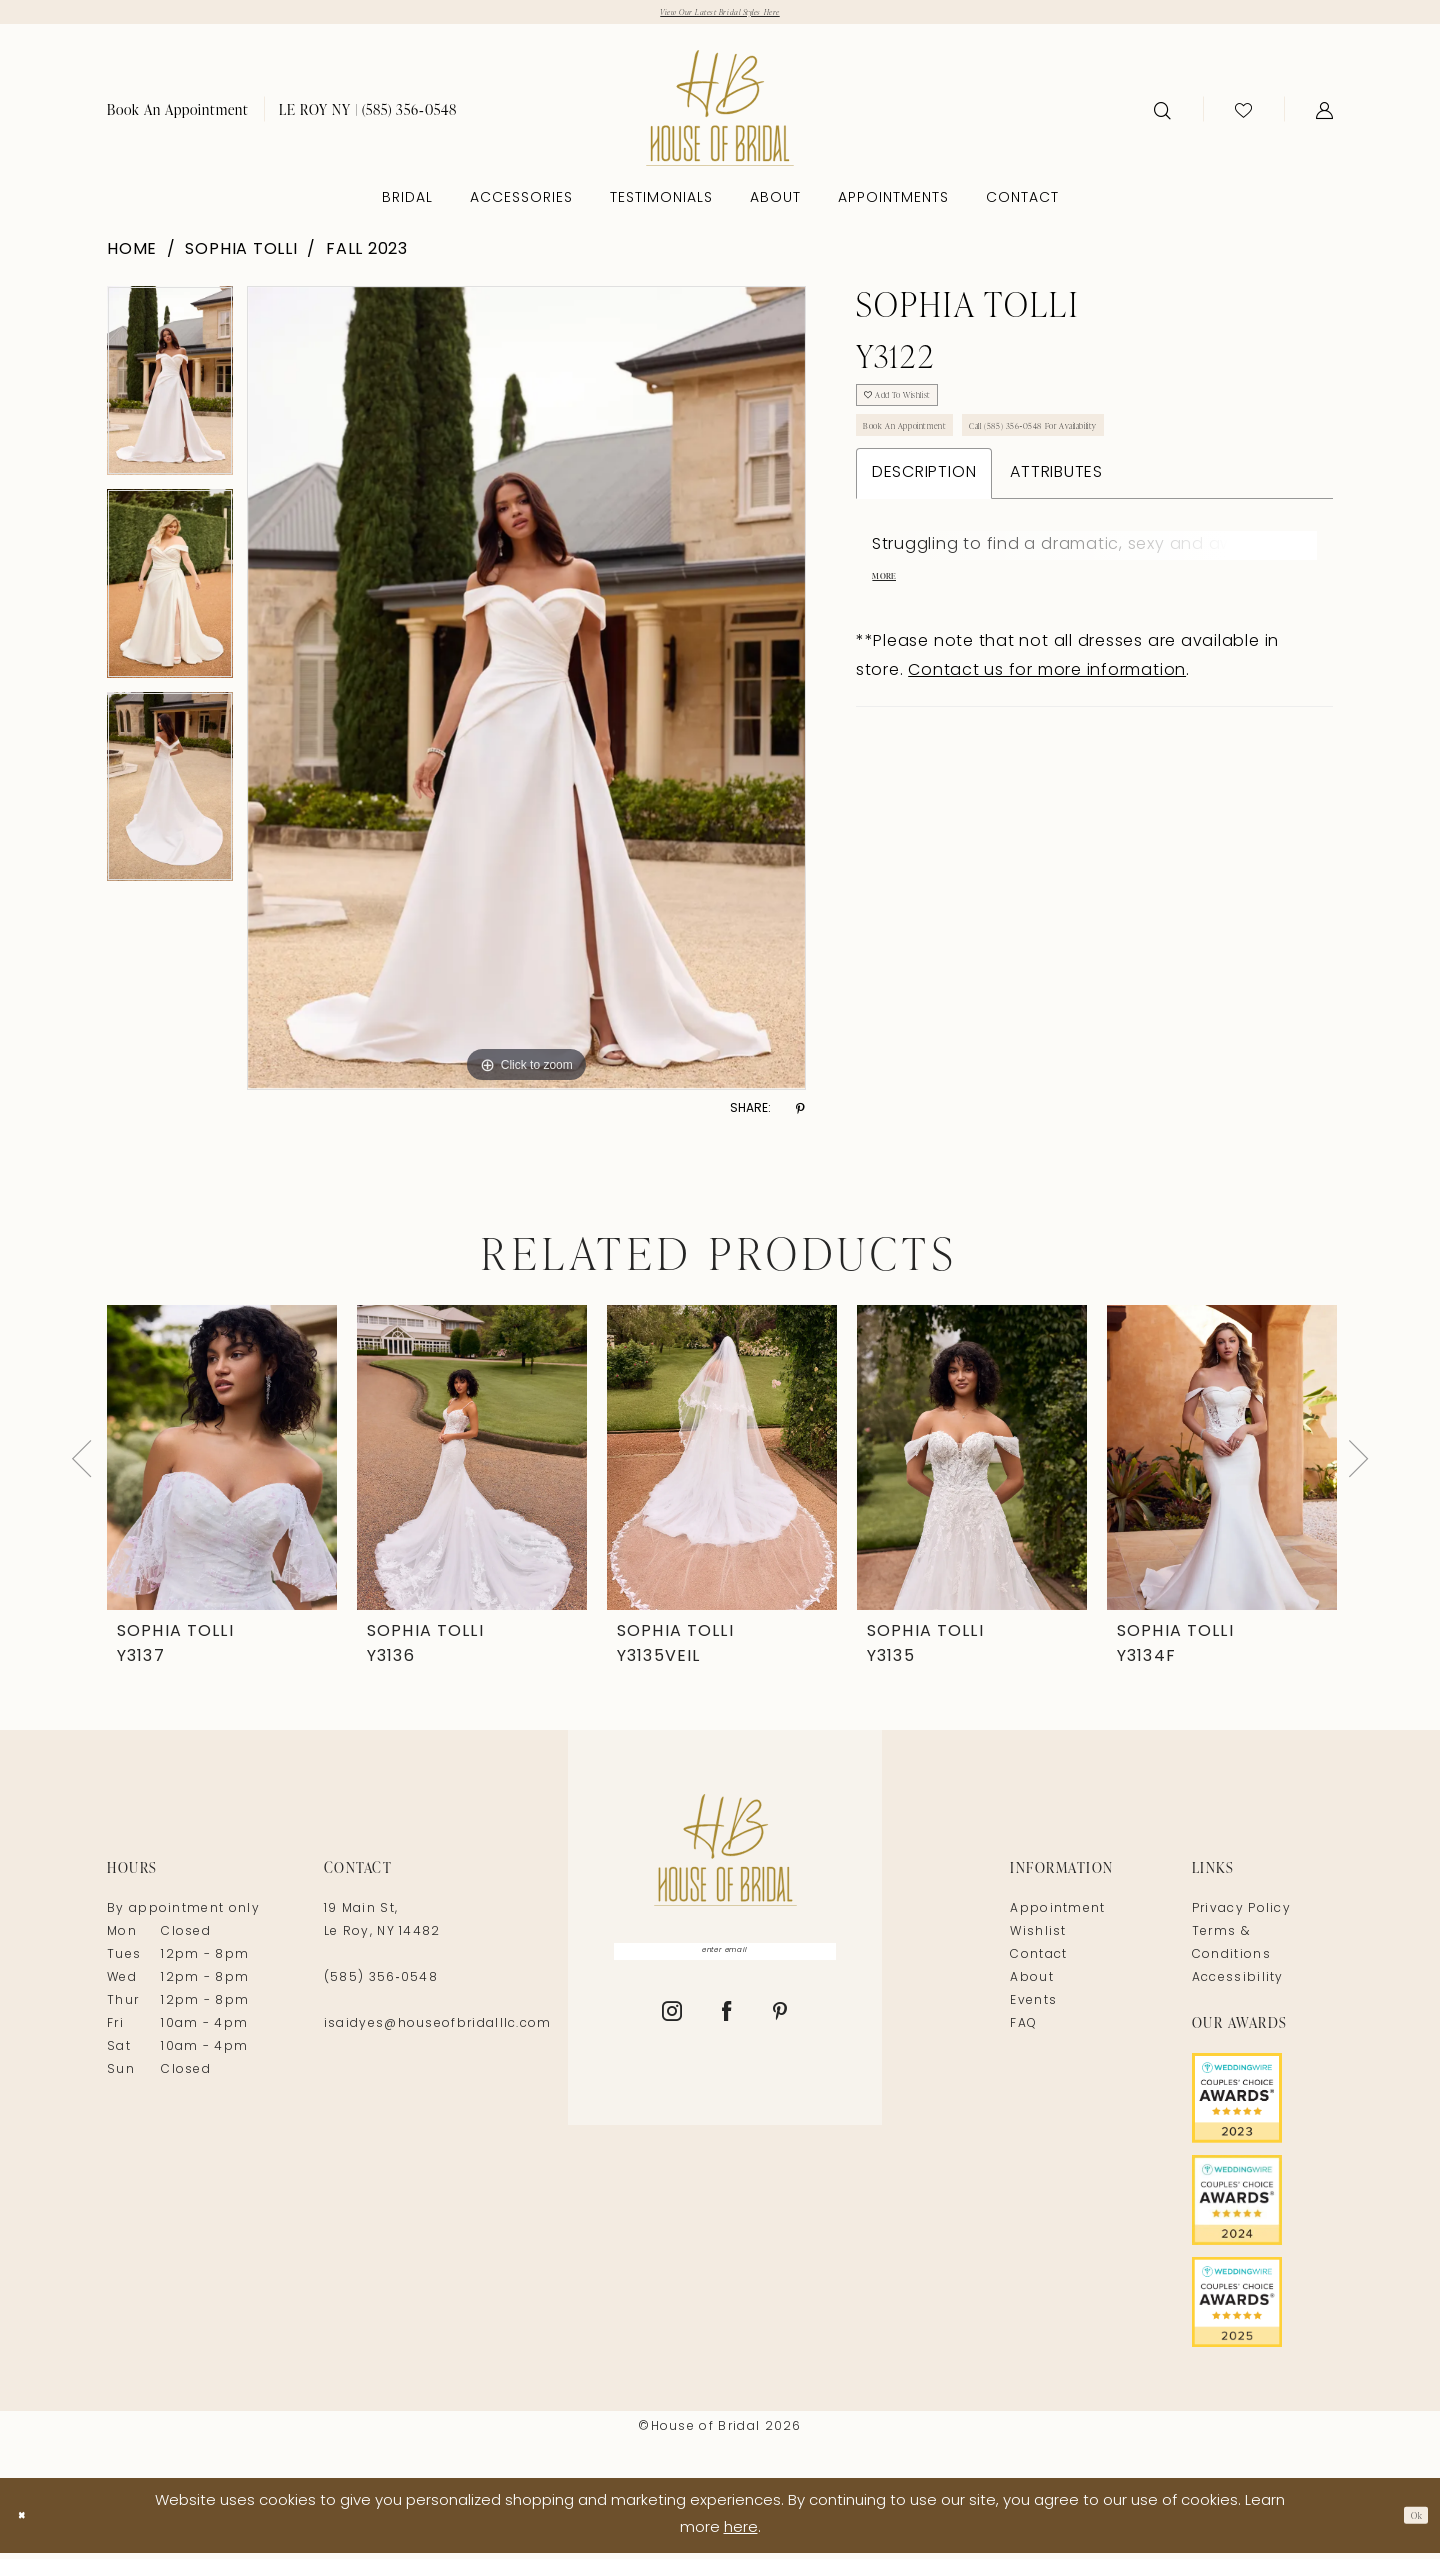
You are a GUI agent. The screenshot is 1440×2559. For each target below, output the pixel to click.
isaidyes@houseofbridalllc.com (438, 2032)
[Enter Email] (725, 1965)
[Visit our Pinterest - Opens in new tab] (780, 2033)
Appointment (1057, 1917)
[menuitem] (178, 116)
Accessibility (1238, 1986)
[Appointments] (178, 116)
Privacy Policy (1241, 1917)
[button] (1324, 117)
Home (132, 257)
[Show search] (1162, 117)
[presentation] (222, 1465)
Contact (1038, 1963)
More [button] (892, 632)
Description (924, 522)
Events (1033, 2009)
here (741, 2535)
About (1032, 1986)
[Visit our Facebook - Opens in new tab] (727, 2033)
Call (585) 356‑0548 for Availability (1152, 466)
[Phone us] (368, 116)
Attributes (1056, 522)
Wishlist (1038, 1940)
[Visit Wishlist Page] (1243, 117)
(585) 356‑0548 (381, 1986)
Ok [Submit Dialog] (1408, 2521)
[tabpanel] (170, 395)
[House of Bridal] (720, 115)
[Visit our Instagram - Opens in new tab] (672, 2033)
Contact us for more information (1047, 730)
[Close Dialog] (29, 2521)
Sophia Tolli (241, 257)
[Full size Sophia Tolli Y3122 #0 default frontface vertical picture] (526, 696)
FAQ (1023, 2032)
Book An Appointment (937, 466)
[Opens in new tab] (1262, 2106)
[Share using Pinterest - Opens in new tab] (800, 1116)
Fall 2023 (367, 257)
